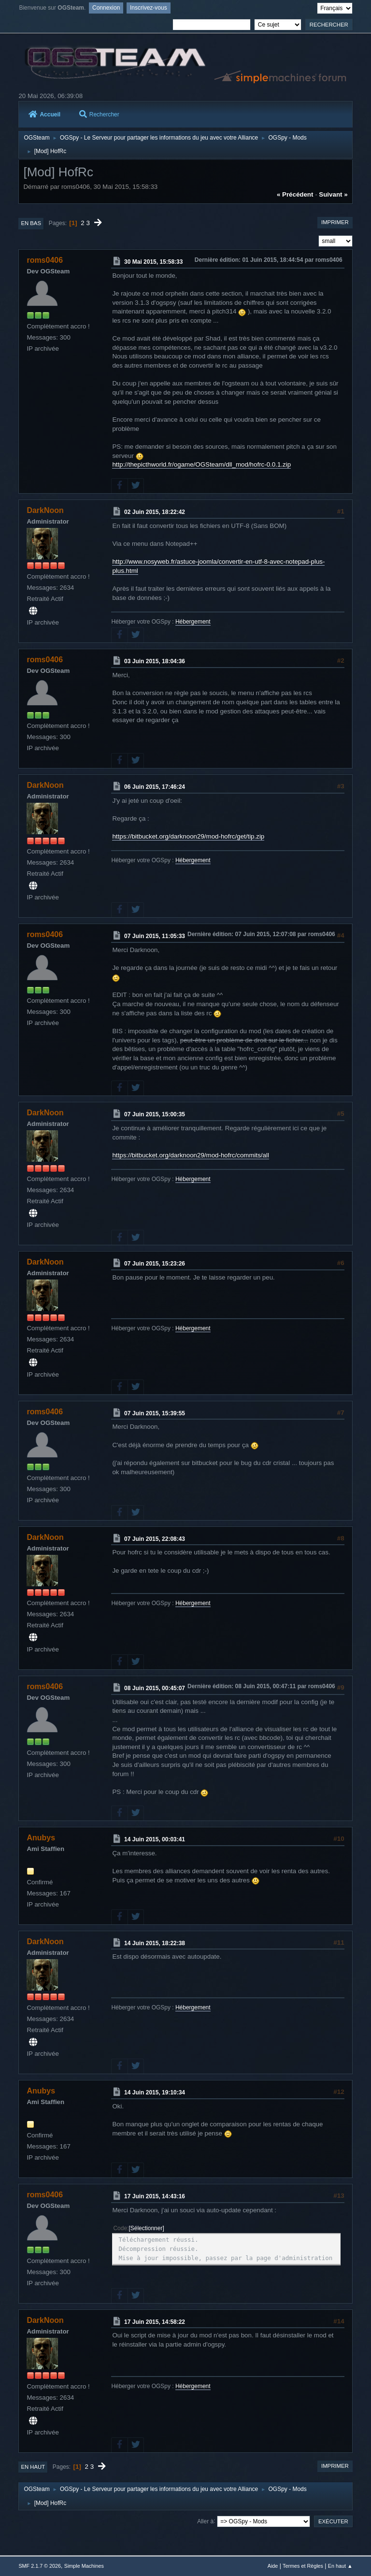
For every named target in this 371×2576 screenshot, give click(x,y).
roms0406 (45, 260)
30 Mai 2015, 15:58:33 (153, 261)
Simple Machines (84, 2566)
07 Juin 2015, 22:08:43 (154, 1538)
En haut (33, 2467)
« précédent (295, 194)
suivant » (333, 194)
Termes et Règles (303, 2566)
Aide (273, 2566)
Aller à (205, 2521)
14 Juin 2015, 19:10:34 (154, 2092)
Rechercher (99, 114)
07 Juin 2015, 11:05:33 (154, 936)
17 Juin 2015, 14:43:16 (154, 2196)
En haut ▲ (340, 2566)
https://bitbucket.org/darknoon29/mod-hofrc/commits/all (190, 1155)
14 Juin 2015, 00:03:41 (154, 1839)
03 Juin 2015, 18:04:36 (154, 661)
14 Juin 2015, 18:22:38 (154, 1942)
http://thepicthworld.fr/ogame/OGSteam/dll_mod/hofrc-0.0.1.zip (201, 464)
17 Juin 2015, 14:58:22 (154, 2321)
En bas (31, 223)
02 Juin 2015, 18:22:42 (154, 512)
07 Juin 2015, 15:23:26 (154, 1263)
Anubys (41, 1838)
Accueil (44, 114)
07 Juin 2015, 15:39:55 (154, 1412)
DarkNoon (45, 510)
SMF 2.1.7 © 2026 (39, 2566)
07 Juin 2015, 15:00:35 (154, 1114)
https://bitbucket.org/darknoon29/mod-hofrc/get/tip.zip (188, 836)
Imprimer (335, 222)
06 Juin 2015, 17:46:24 (154, 786)
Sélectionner (146, 2228)
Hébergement (193, 621)
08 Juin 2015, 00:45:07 (154, 1688)
